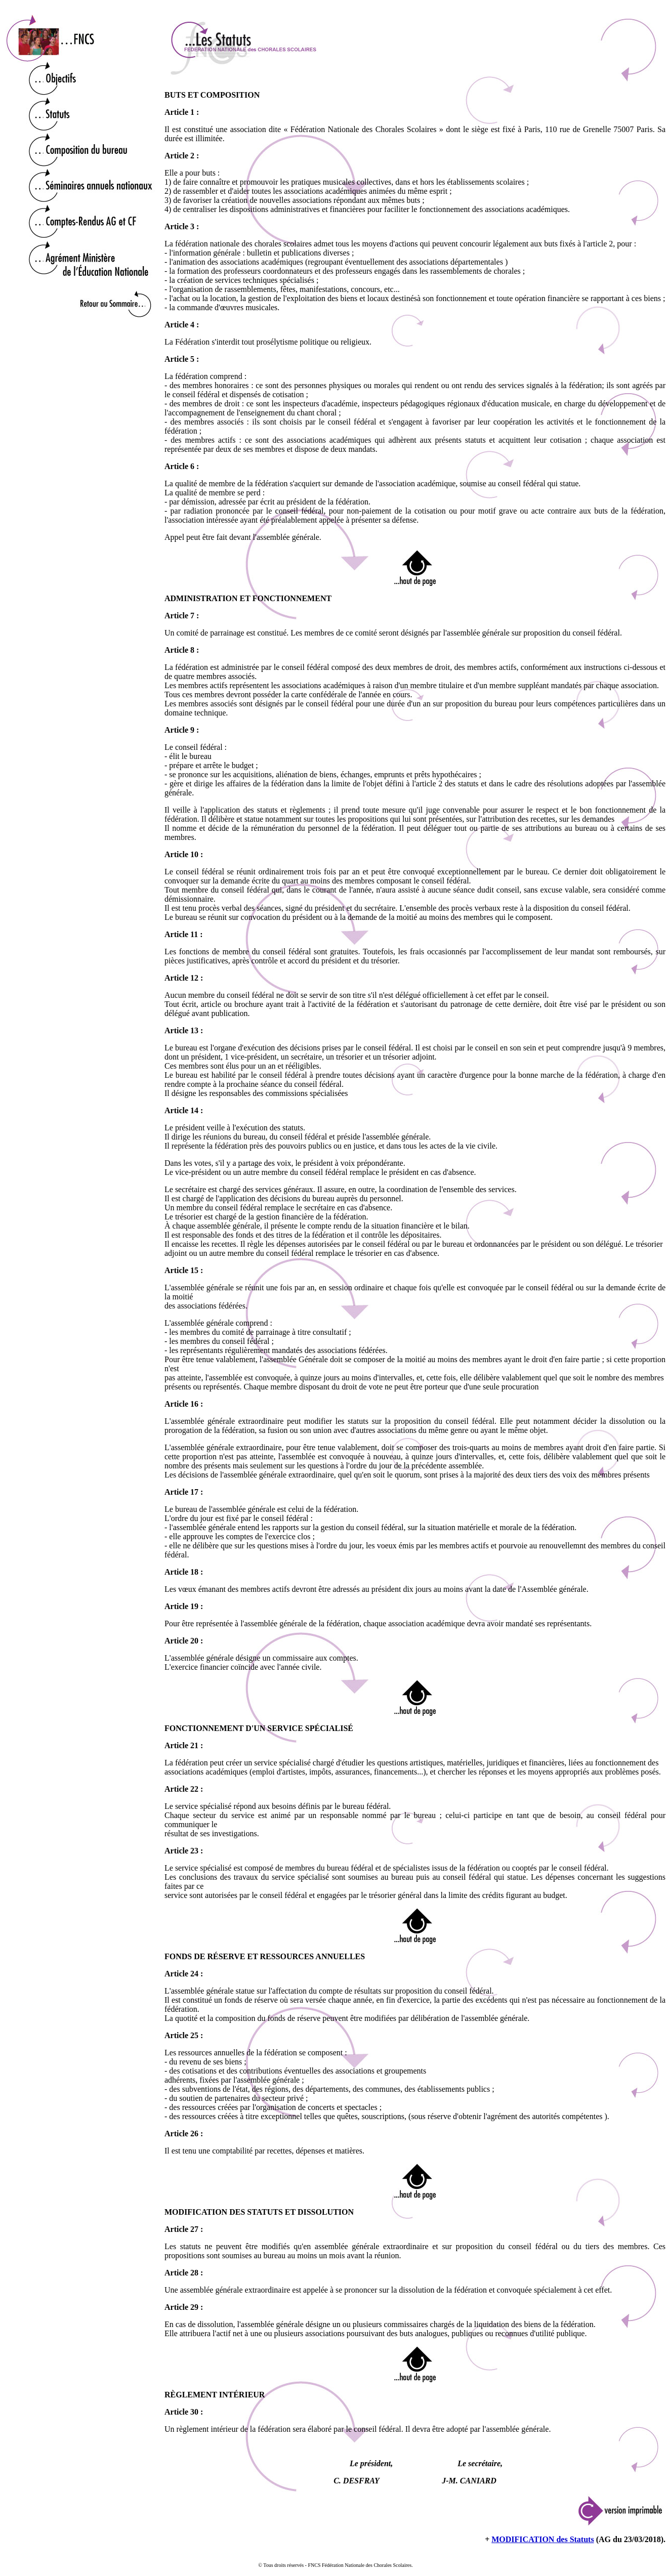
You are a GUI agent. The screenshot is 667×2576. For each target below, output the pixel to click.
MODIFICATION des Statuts (542, 2539)
